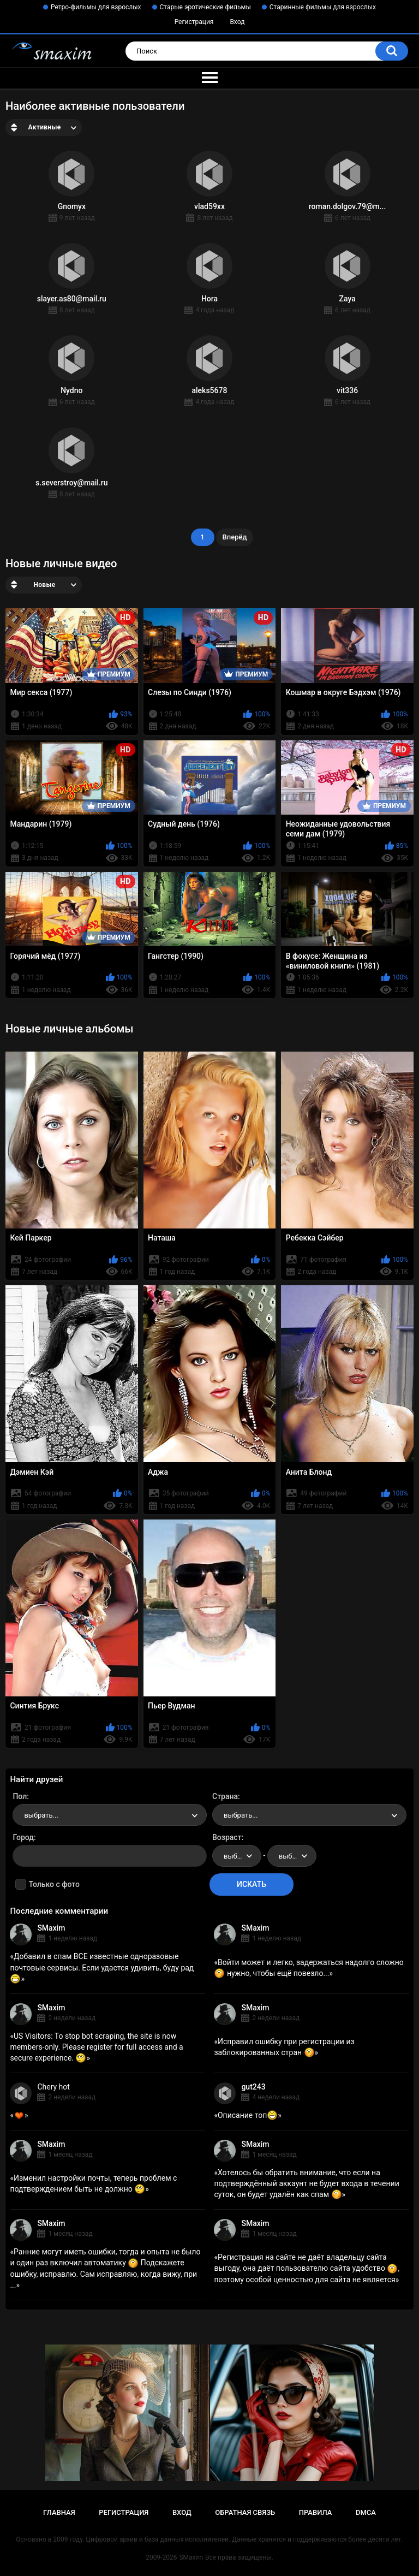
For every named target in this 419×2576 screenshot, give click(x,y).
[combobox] (110, 1815)
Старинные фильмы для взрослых (323, 7)
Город (23, 1837)
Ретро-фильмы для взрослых (96, 7)
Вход (237, 22)
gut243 (253, 2086)
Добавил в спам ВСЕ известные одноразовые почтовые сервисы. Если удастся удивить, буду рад (102, 1967)
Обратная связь (245, 2512)
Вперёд (235, 537)
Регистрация (194, 22)
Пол (20, 1796)
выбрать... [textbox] (41, 1815)
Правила (315, 2512)
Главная (59, 2512)
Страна (225, 1796)
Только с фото (53, 1884)
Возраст (227, 1837)
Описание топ (248, 2115)
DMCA (366, 2512)
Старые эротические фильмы (205, 7)
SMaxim (51, 1928)
